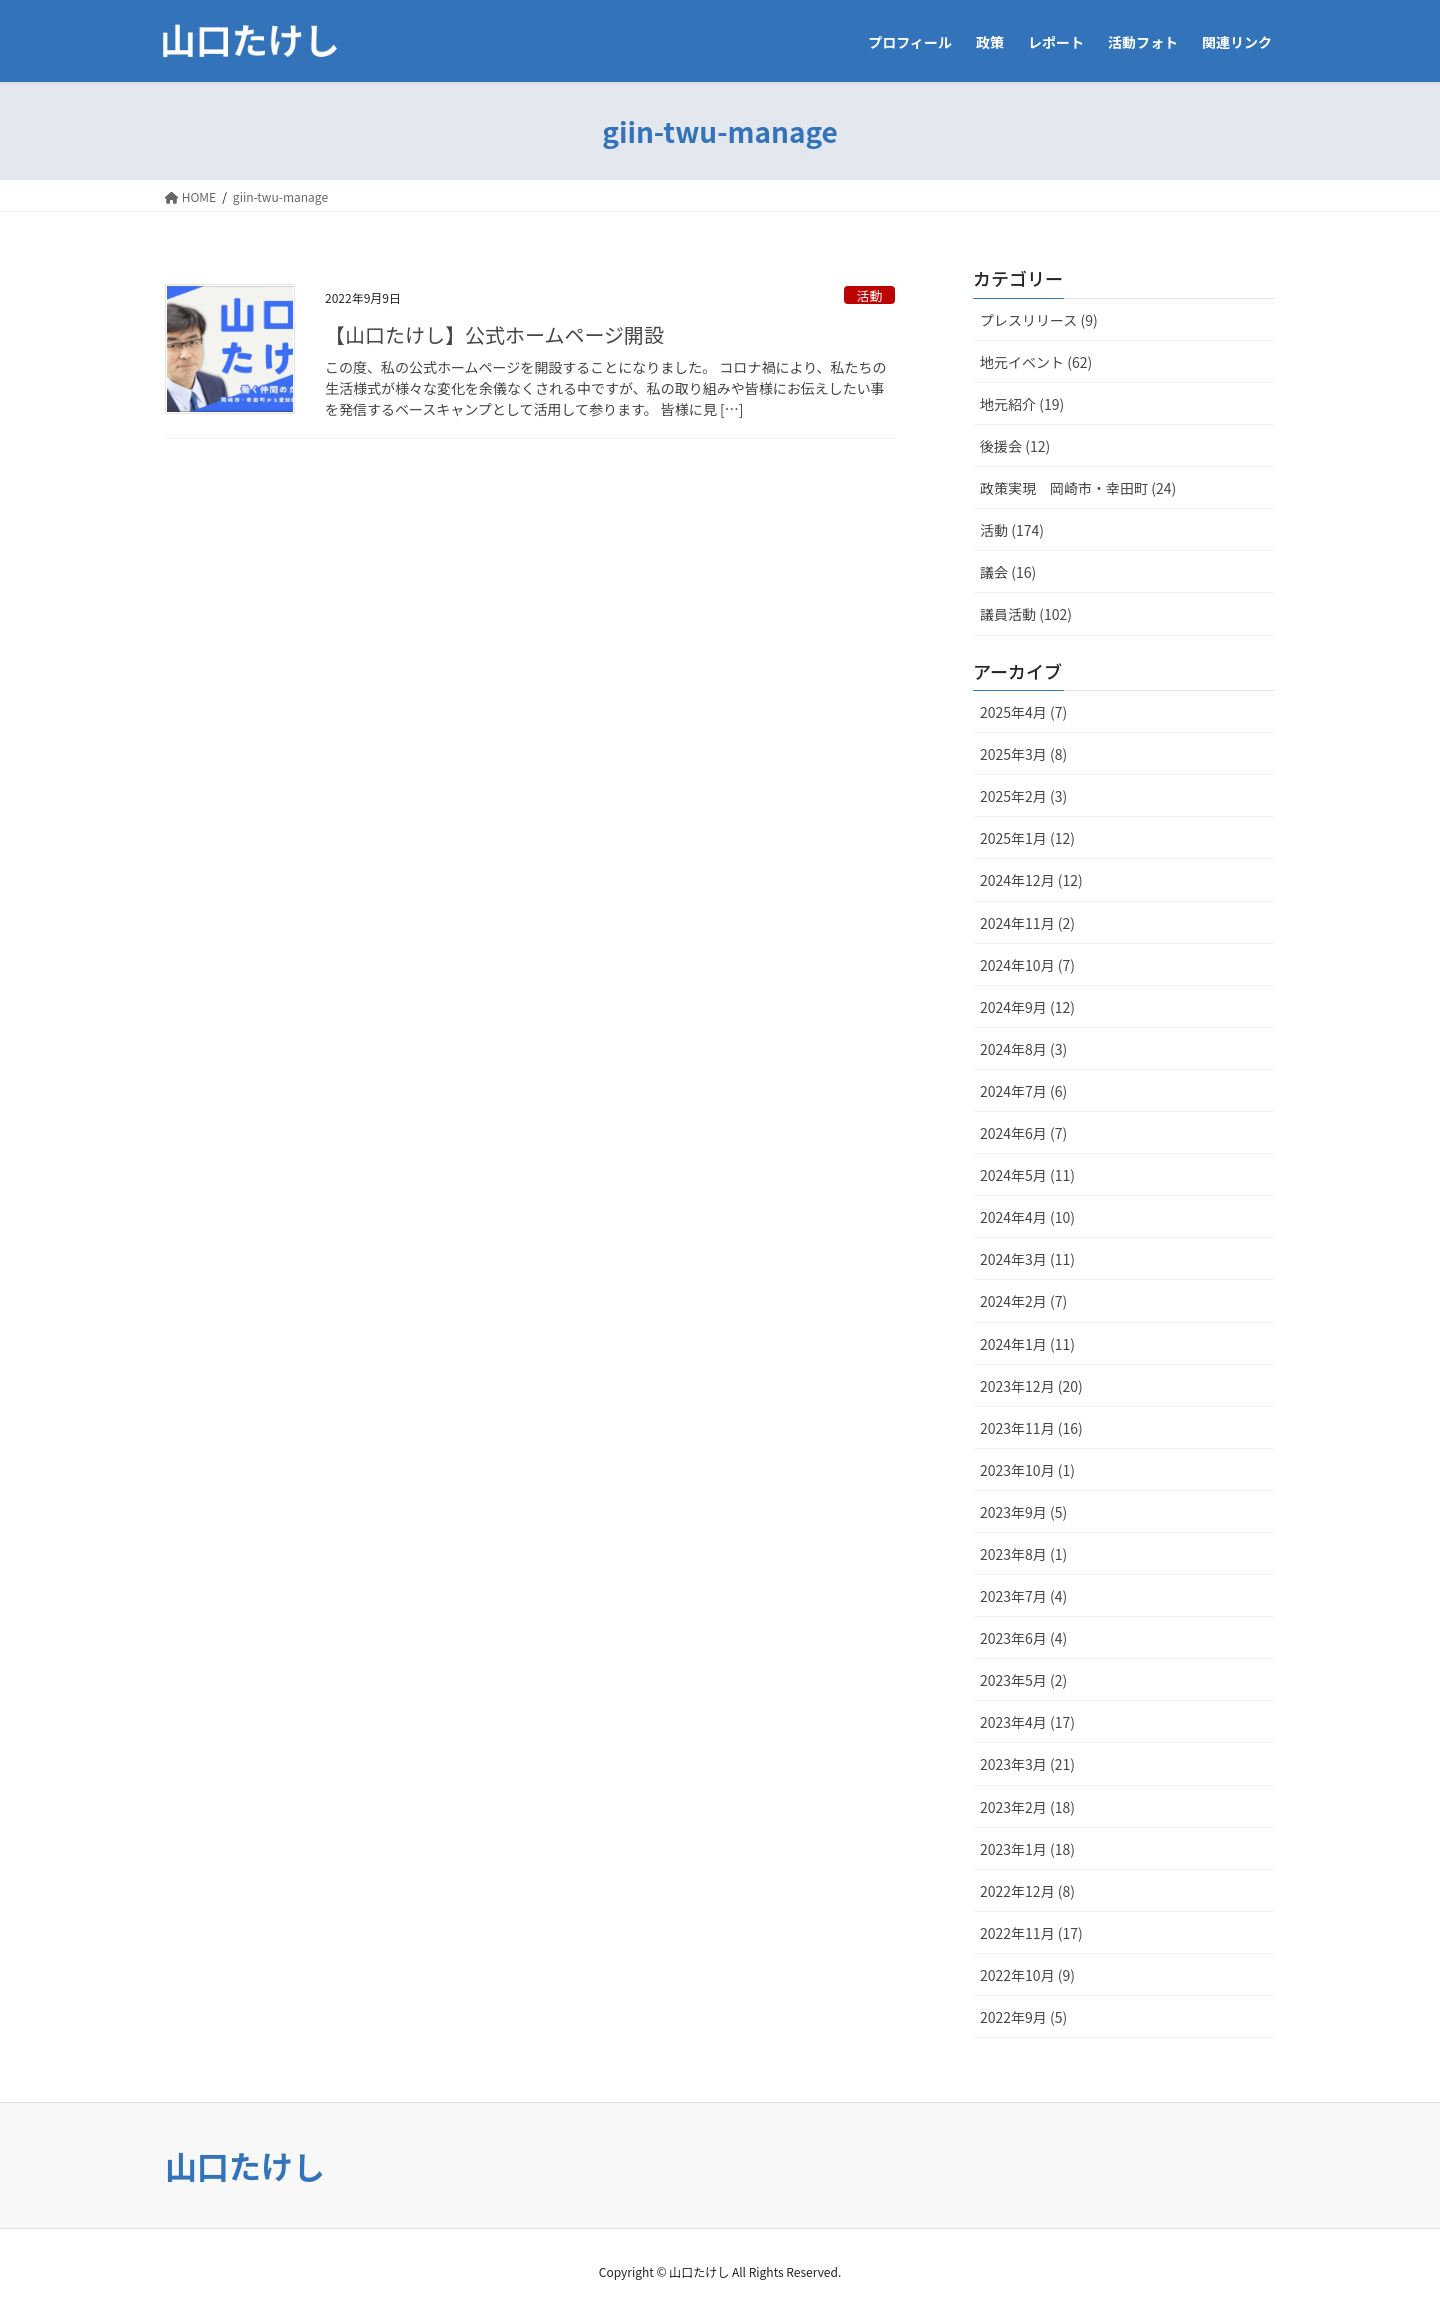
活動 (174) (1012, 530)
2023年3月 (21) (1027, 1764)
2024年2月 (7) (1023, 1301)
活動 (870, 295)
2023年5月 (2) (1023, 1680)
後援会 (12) (1015, 446)
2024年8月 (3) (1023, 1049)
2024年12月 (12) (1031, 880)
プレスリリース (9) (1039, 320)
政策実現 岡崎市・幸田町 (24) (1078, 488)
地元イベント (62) (1036, 362)
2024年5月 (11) (1027, 1175)
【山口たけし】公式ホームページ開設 (494, 334)
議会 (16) (1008, 572)
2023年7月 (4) (1023, 1596)
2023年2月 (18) (1027, 1807)
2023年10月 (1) (1027, 1470)
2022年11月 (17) (1031, 1933)
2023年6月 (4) (1023, 1638)
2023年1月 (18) (1027, 1849)
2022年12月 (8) (1027, 1891)
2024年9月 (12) (1027, 1007)
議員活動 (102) (1026, 614)
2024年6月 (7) (1023, 1133)
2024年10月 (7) (1027, 965)
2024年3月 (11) (1027, 1259)
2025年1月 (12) (1027, 838)
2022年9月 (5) (1023, 2017)
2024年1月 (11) (1027, 1344)
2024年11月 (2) (1027, 923)
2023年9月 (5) (1023, 1512)
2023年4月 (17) (1027, 1722)
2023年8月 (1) (1023, 1554)
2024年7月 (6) (1023, 1091)
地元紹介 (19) (1022, 404)
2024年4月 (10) (1027, 1217)
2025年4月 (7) (1023, 712)
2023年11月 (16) (1031, 1428)
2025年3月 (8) (1023, 754)
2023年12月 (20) (1031, 1386)
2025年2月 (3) (1023, 796)
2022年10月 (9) (1027, 1975)
